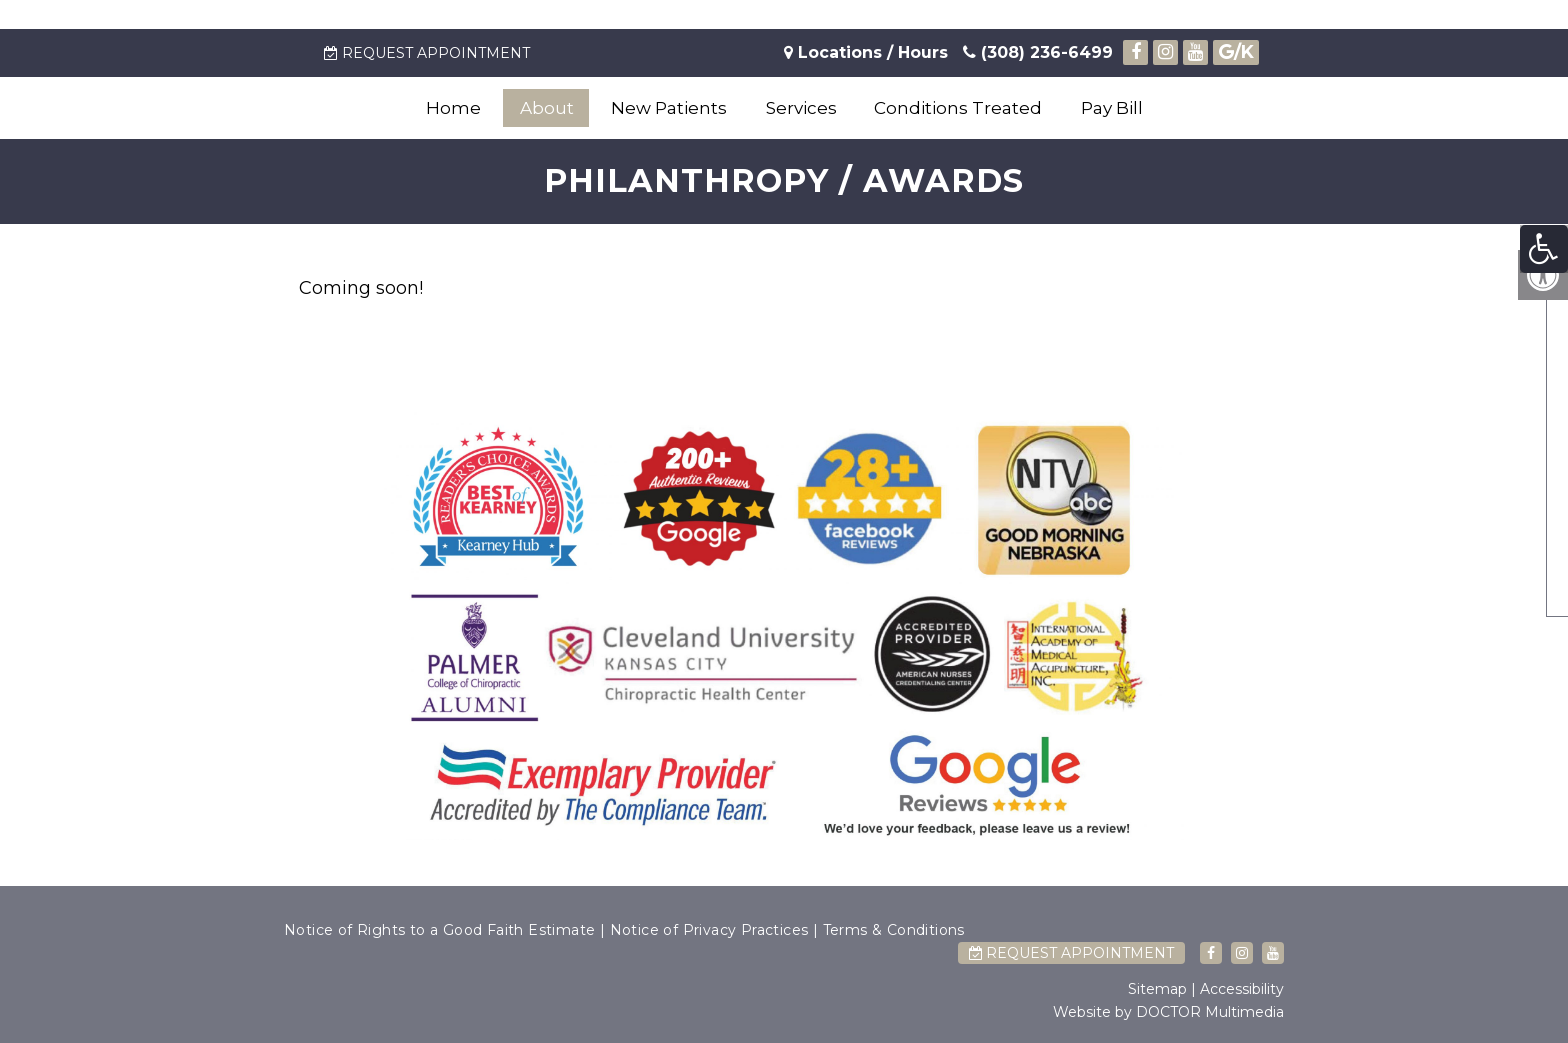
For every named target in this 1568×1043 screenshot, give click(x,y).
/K (1236, 52)
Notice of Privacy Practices (709, 930)
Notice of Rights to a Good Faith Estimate (439, 930)
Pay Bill (1112, 108)
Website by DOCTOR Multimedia (1168, 1012)
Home (453, 108)
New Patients (669, 108)
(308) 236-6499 (1038, 52)
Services (801, 108)
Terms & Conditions (894, 930)
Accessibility (1242, 989)
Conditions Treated (958, 108)
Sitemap (1157, 989)
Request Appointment (427, 53)
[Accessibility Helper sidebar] (1544, 249)
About (547, 108)
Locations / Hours (873, 52)
